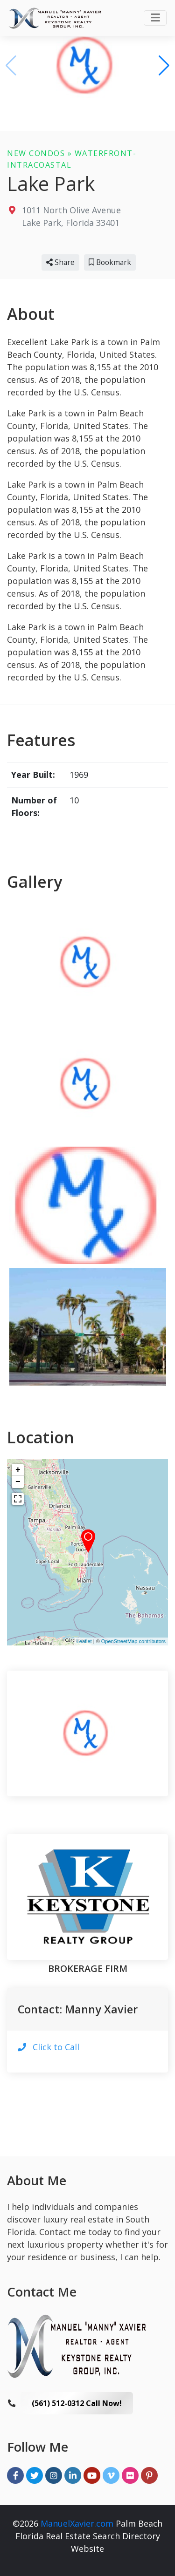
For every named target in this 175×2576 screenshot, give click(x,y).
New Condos (36, 153)
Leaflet (84, 1641)
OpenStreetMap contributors (133, 1641)
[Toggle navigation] (155, 18)
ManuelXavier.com (77, 2523)
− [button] (18, 1482)
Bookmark (110, 262)
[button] (164, 65)
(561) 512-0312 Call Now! (77, 2403)
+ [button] (18, 1469)
